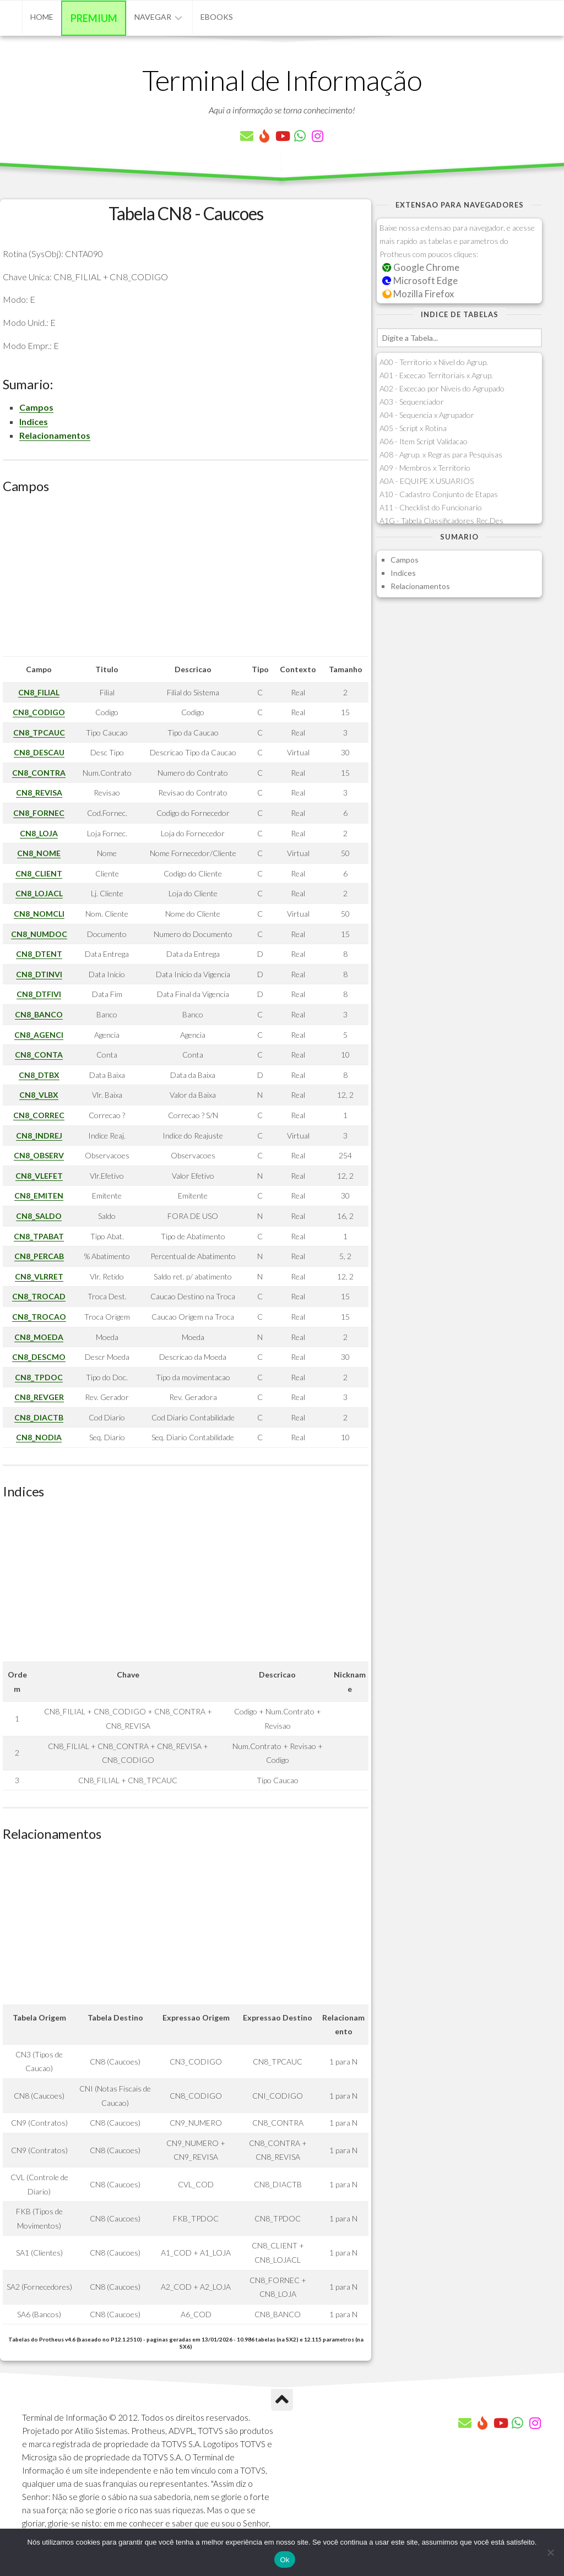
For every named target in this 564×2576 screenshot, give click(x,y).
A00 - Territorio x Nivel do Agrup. (433, 362)
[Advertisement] (185, 579)
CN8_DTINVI (39, 974)
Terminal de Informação (282, 79)
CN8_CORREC (38, 1115)
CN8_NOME (39, 853)
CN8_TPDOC (39, 1377)
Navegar (152, 16)
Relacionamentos (54, 435)
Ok (284, 2560)
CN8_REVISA (39, 792)
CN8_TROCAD (39, 1296)
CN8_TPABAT (39, 1236)
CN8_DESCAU (39, 752)
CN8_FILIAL (38, 692)
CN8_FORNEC (38, 813)
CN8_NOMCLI (39, 913)
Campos (36, 407)
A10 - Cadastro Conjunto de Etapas (438, 494)
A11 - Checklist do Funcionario (430, 507)
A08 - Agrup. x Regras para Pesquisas (440, 454)
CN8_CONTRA (39, 772)
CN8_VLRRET (39, 1276)
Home (41, 16)
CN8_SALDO (39, 1216)
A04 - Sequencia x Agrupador (426, 415)
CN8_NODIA (39, 1437)
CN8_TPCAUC (39, 732)
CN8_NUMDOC (39, 934)
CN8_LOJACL (39, 893)
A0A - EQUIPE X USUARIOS (426, 481)
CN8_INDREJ (39, 1135)
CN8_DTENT (39, 953)
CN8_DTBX (39, 1075)
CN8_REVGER (39, 1397)
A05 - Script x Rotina (413, 428)
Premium (93, 18)
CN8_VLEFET (39, 1175)
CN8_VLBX (38, 1094)
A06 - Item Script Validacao (423, 441)
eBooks (216, 16)
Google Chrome (420, 267)
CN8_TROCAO (39, 1316)
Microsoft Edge (420, 280)
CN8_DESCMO (39, 1356)
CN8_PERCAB (39, 1256)
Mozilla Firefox (418, 293)
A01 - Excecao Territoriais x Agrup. (436, 375)
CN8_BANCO (39, 1014)
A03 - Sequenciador (411, 401)
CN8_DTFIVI (39, 994)
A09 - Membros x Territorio (424, 467)
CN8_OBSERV (39, 1155)
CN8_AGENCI (38, 1034)
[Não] (550, 2552)
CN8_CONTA (39, 1054)
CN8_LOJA (39, 833)
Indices (33, 421)
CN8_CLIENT (38, 873)
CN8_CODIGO (39, 712)
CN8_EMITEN (38, 1195)
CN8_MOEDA (38, 1337)
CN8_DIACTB (38, 1417)
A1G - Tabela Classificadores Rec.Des (441, 520)
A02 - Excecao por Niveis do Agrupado (442, 388)
